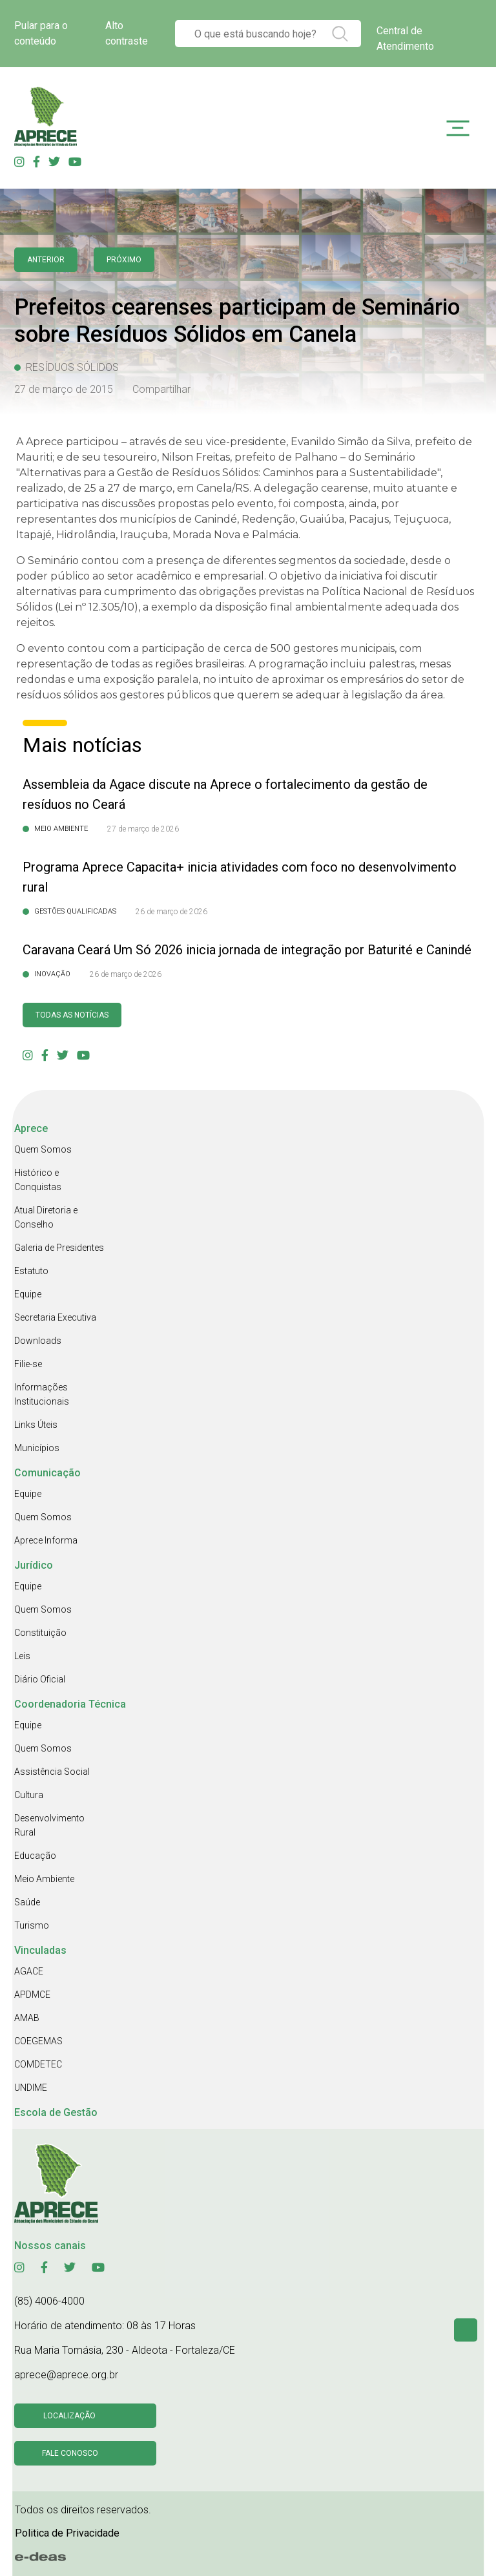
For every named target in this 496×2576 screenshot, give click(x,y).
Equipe (27, 1294)
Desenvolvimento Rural (49, 1825)
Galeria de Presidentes (59, 1247)
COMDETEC (38, 2064)
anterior (46, 259)
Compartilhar (161, 389)
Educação (35, 1855)
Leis (22, 1656)
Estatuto (31, 1271)
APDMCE (32, 1994)
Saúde (27, 1902)
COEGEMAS (38, 2041)
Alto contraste (126, 33)
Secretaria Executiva (55, 1317)
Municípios (36, 1448)
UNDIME (30, 2087)
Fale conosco (70, 2453)
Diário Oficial (39, 1679)
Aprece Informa (46, 1540)
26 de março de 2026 (171, 911)
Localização (69, 2415)
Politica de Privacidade (67, 2533)
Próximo (124, 259)
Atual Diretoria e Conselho (46, 1217)
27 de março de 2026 (143, 828)
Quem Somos (43, 1149)
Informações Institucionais (41, 1394)
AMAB (26, 2018)
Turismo (31, 1925)
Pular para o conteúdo (41, 33)
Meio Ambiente (44, 1879)
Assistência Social (52, 1771)
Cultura (28, 1795)
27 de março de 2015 (63, 389)
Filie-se (28, 1364)
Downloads (37, 1340)
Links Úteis (35, 1424)
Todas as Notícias (72, 1015)
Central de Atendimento (405, 38)
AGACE (28, 1971)
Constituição (40, 1633)
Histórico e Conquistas (37, 1180)
